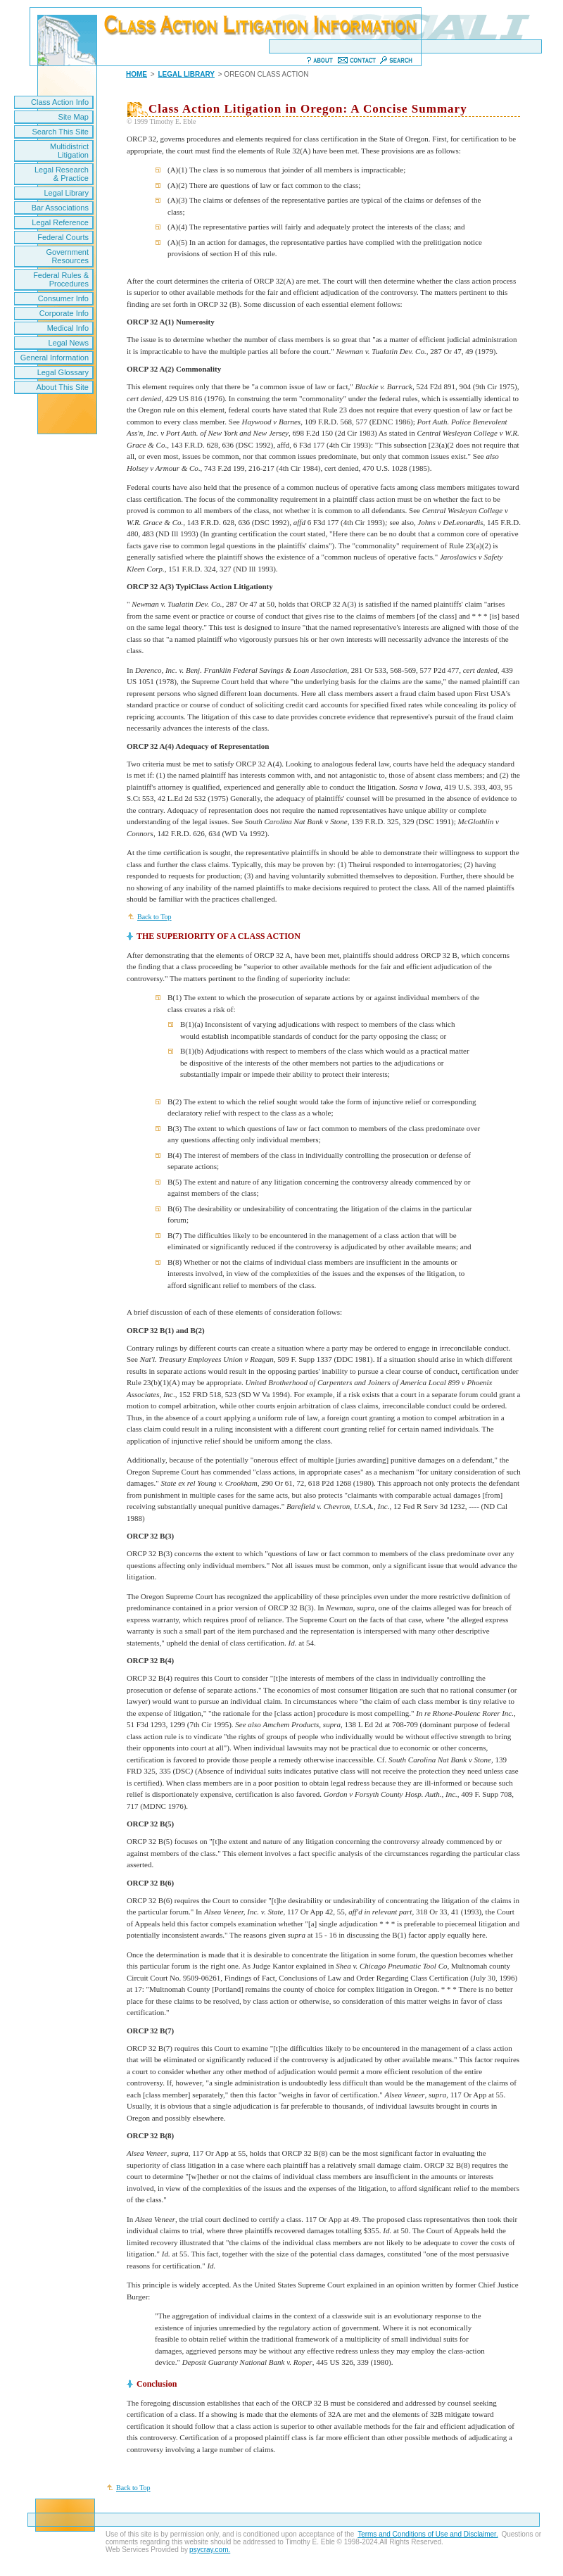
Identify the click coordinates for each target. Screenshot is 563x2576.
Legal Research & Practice (61, 173)
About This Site (63, 387)
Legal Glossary (63, 372)
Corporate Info (64, 313)
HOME (136, 74)
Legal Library (66, 193)
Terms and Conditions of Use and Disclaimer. (428, 2534)
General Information (54, 357)
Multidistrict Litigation (69, 150)
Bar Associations (60, 207)
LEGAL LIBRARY (186, 74)
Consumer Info (63, 298)
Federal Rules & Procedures (61, 279)
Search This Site (60, 131)
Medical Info (68, 328)
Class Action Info (60, 102)
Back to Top (154, 917)
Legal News (69, 343)
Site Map (73, 117)
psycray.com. (209, 2549)
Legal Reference (60, 222)
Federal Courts (63, 237)
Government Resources (67, 256)
